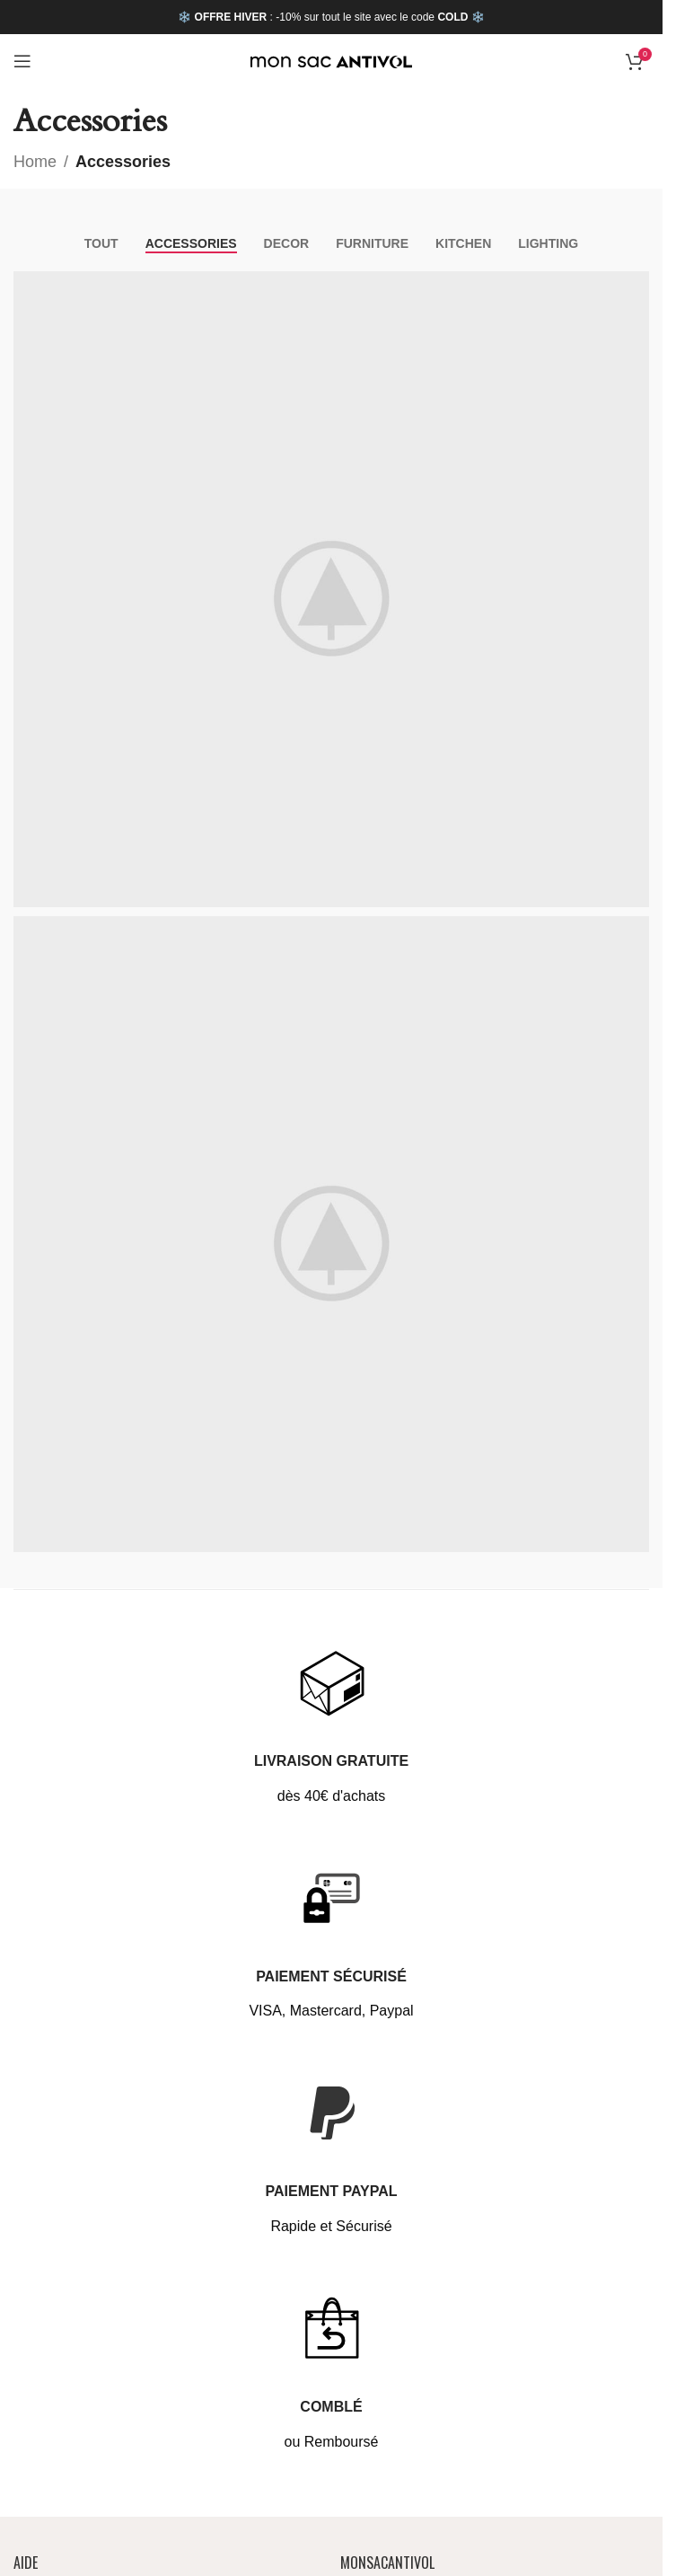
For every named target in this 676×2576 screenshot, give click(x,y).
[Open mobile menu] (22, 61)
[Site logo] (331, 61)
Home (35, 162)
